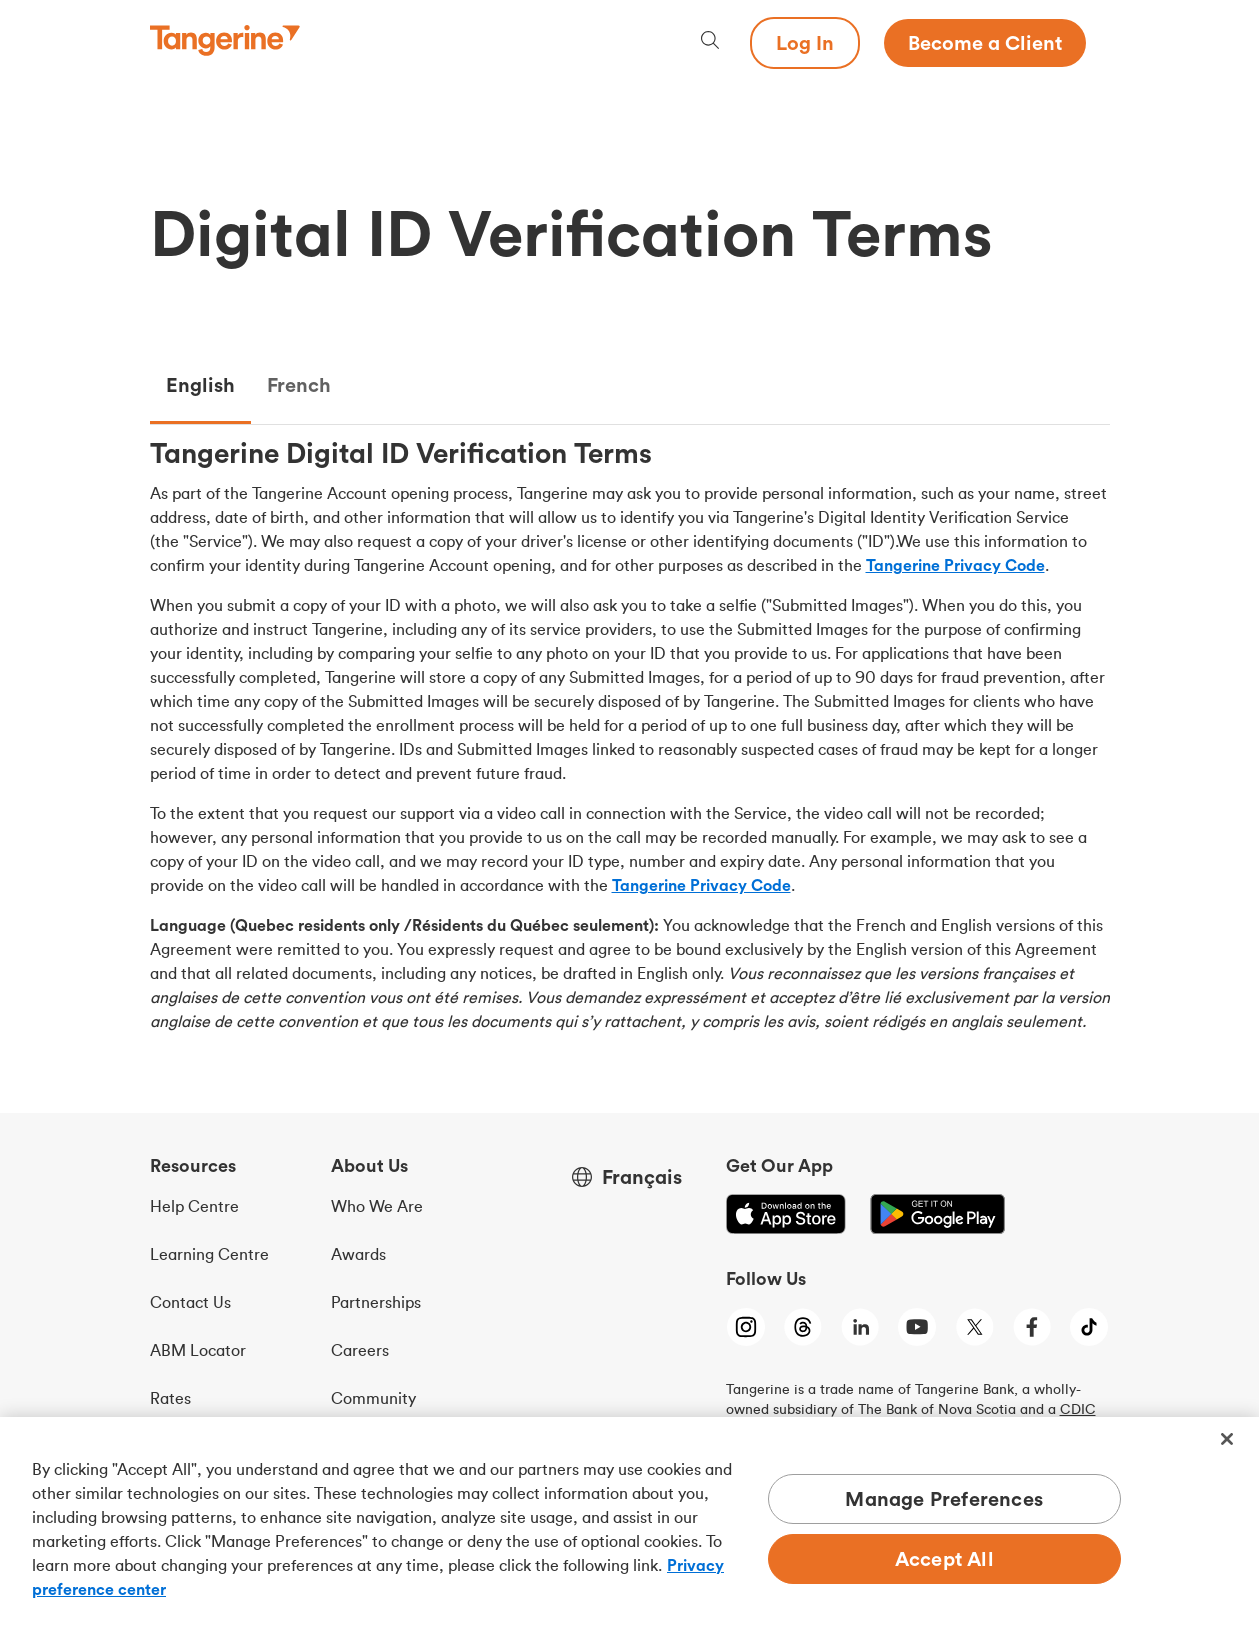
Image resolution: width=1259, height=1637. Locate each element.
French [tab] (299, 384)
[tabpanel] (630, 741)
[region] (629, 1527)
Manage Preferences (944, 1498)
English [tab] (200, 384)
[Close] (1227, 1439)
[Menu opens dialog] (1098, 43)
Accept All (944, 1558)
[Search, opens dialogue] (710, 42)
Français (642, 1177)
